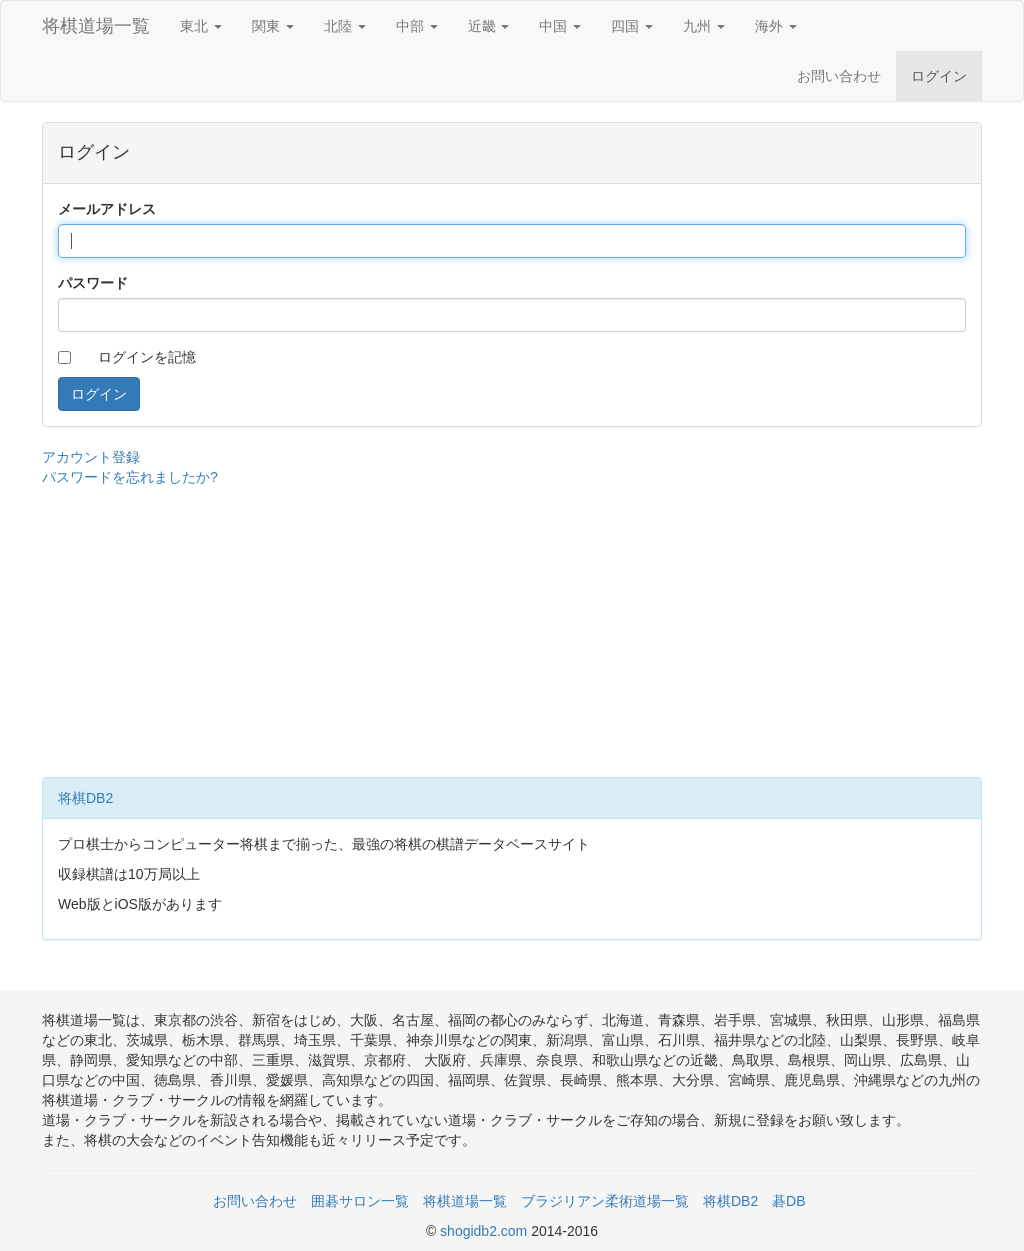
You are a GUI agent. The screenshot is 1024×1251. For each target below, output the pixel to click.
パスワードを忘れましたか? (130, 477)
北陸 (345, 26)
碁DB (788, 1201)
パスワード (93, 283)
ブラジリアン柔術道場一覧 (605, 1201)
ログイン (939, 76)
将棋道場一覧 (96, 26)
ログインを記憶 (147, 357)
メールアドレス (107, 209)
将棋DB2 (85, 798)
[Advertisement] (512, 627)
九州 (704, 26)
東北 (201, 26)
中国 (560, 26)
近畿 (489, 26)
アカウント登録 (91, 457)
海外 (776, 26)
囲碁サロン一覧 (360, 1201)
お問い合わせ (839, 76)
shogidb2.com (485, 1231)
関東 (273, 26)
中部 (417, 26)
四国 (632, 26)
